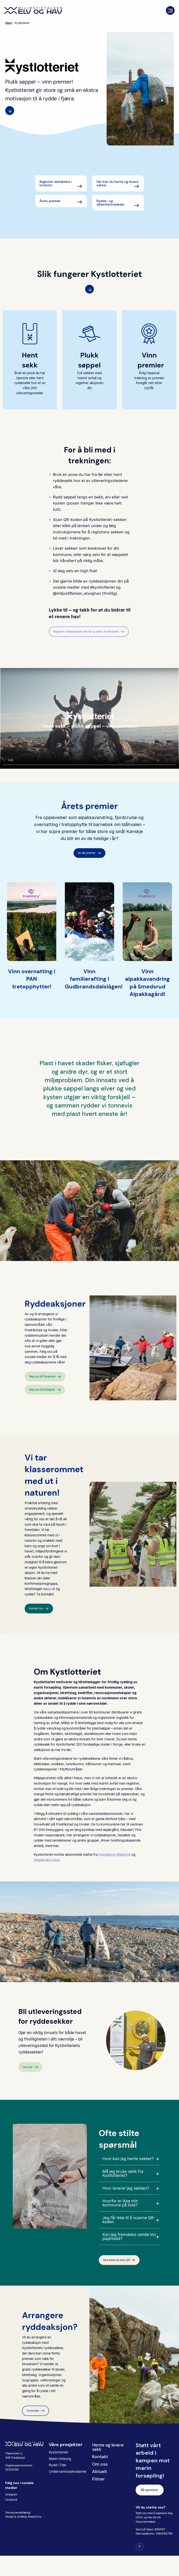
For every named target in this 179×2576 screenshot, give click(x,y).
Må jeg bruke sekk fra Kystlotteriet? (122, 2192)
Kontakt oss (40, 1627)
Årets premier (61, 208)
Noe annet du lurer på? (122, 2280)
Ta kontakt (37, 2431)
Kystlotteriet (58, 2472)
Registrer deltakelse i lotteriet (61, 186)
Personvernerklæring (17, 2532)
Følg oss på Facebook (46, 1390)
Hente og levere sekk (108, 2467)
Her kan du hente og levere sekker (118, 186)
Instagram (11, 2514)
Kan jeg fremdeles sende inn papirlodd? (129, 2256)
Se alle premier (89, 865)
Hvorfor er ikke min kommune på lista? (120, 2222)
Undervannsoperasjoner (68, 2491)
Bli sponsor (149, 2510)
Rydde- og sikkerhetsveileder (118, 212)
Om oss (100, 2484)
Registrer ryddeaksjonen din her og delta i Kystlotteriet (89, 641)
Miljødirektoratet (46, 1879)
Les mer (31, 2086)
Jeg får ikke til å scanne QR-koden (128, 2239)
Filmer (98, 2499)
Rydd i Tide (57, 2485)
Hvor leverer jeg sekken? (125, 2207)
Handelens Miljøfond (114, 1873)
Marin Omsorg (60, 2479)
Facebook (11, 2520)
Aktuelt (99, 2492)
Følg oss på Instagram (46, 1406)
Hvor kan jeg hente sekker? (128, 2178)
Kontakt (100, 2477)
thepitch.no (34, 2536)
